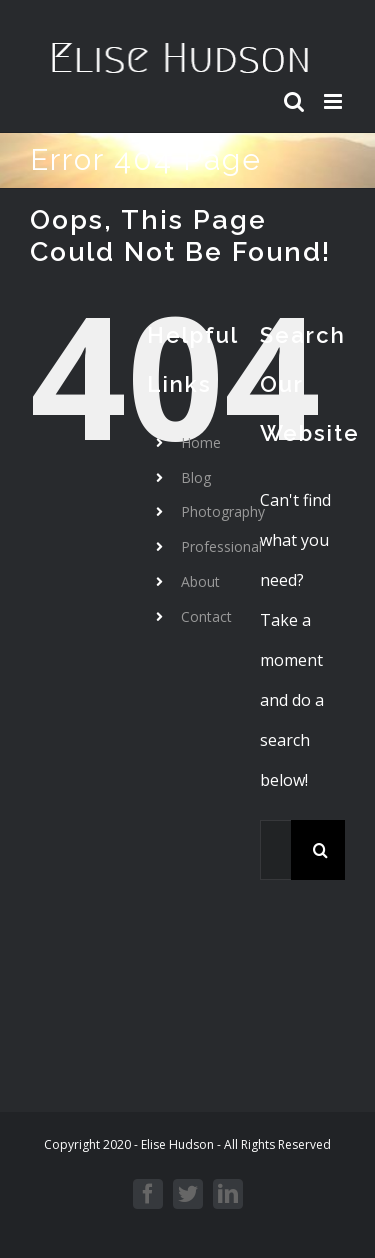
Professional (221, 546)
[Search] (321, 850)
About (200, 581)
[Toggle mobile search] (294, 101)
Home (201, 442)
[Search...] (275, 850)
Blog (196, 477)
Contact (206, 616)
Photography (223, 511)
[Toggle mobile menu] (334, 101)
